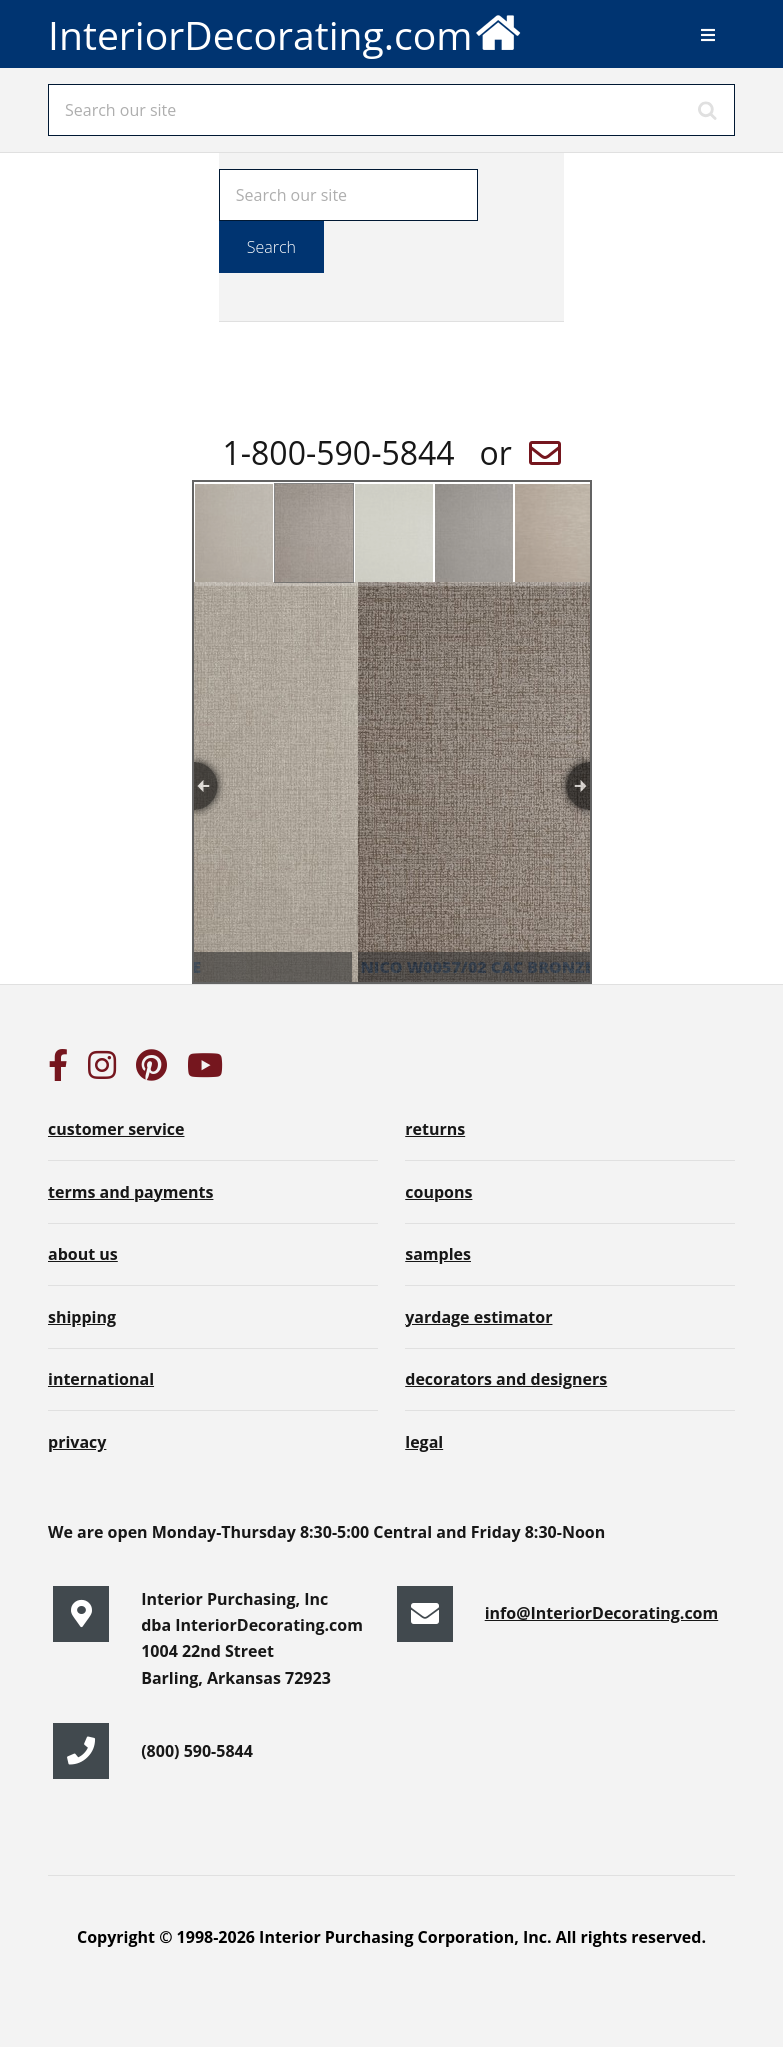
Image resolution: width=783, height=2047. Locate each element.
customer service (116, 1129)
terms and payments (130, 1192)
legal (424, 1442)
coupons (438, 1192)
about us (83, 1254)
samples (438, 1254)
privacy (77, 1442)
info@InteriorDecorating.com (602, 1613)
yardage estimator (478, 1317)
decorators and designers (506, 1379)
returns (435, 1129)
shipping (82, 1317)
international (101, 1379)
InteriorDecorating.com (285, 30)
